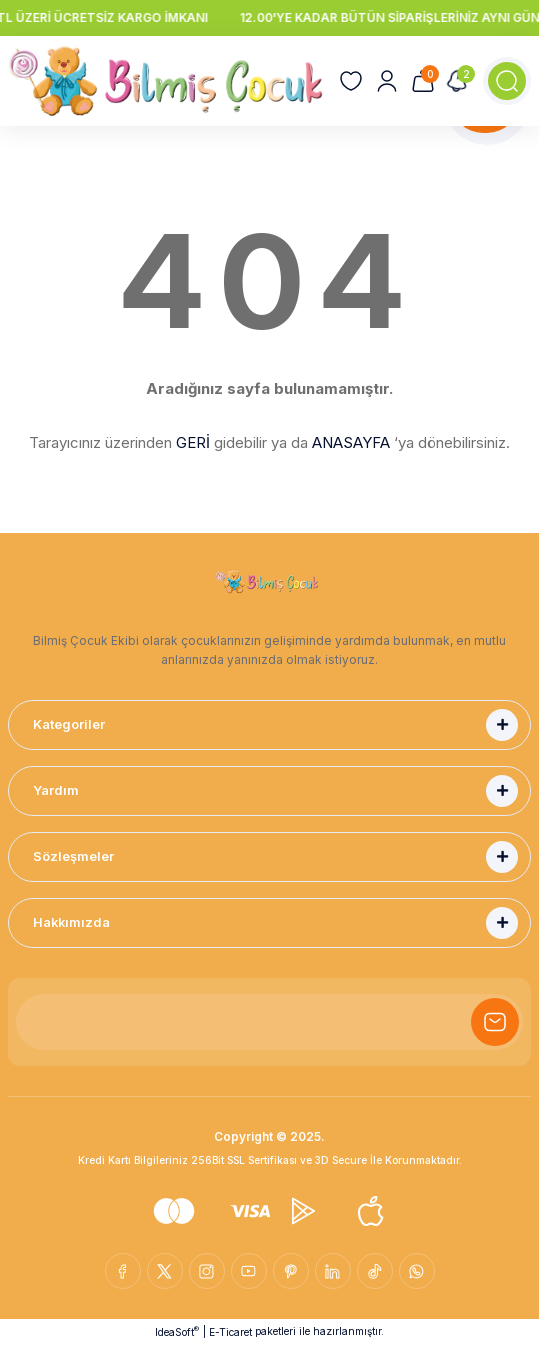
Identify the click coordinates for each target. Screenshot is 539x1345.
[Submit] (495, 1022)
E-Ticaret (230, 1332)
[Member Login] (387, 81)
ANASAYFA (351, 442)
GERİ (193, 442)
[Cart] (423, 81)
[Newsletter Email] (269, 1022)
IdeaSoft (177, 1331)
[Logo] (165, 81)
